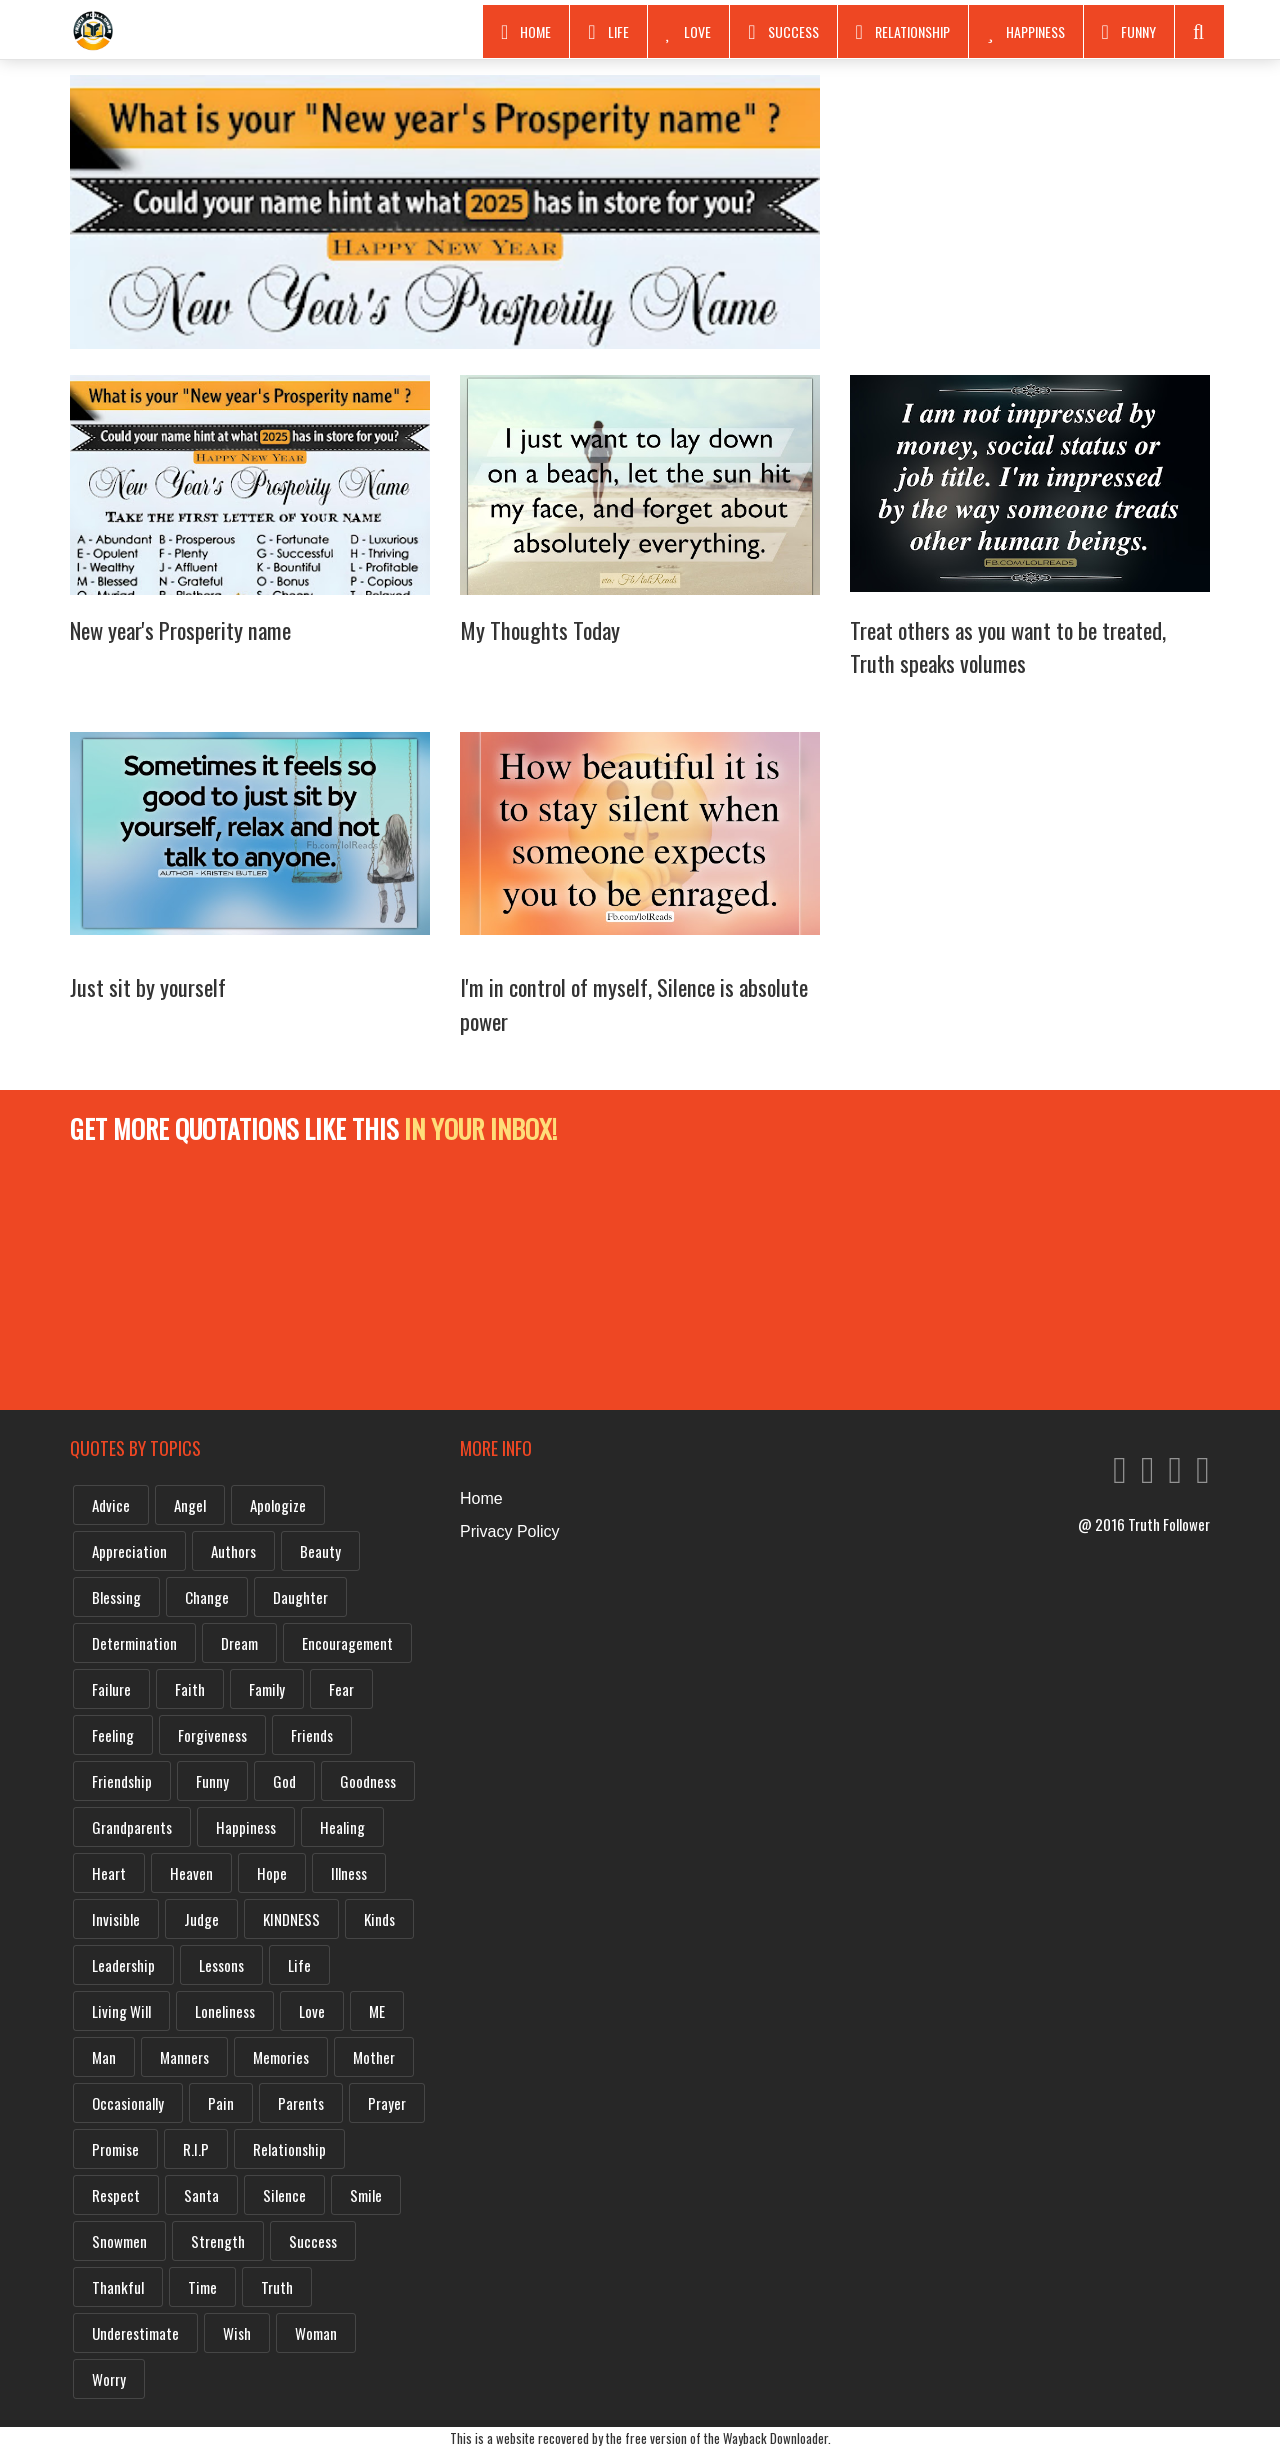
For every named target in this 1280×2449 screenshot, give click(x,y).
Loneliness (225, 2011)
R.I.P (196, 2149)
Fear (341, 1689)
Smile (366, 2195)
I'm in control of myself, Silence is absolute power (634, 1004)
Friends (312, 1735)
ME (377, 2011)
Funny (1129, 32)
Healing (342, 1827)
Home (526, 32)
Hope (272, 1873)
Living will (121, 2011)
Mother (374, 2057)
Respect (116, 2195)
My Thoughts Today (540, 630)
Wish (237, 2333)
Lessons (221, 1965)
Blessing (116, 1597)
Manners (184, 2057)
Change (207, 1597)
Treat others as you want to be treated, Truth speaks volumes (1008, 647)
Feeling (113, 1735)
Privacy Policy (510, 1531)
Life (608, 32)
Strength (218, 2241)
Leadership (123, 1965)
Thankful (118, 2287)
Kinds (379, 1919)
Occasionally (128, 2103)
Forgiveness (212, 1735)
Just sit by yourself (148, 987)
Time (202, 2287)
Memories (281, 2057)
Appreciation (129, 1551)
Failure (111, 1689)
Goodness (368, 1781)
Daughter (300, 1597)
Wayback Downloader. (777, 2438)
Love (689, 32)
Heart (109, 1873)
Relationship (289, 2149)
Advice (111, 1505)
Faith (190, 1689)
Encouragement (347, 1643)
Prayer (387, 2103)
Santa (201, 2195)
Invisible (116, 1919)
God (284, 1781)
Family (267, 1689)
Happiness (1026, 32)
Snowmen (119, 2241)
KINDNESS (291, 1919)
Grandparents (132, 1827)
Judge (201, 1919)
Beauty (320, 1551)
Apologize (278, 1505)
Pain (221, 2103)
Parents (301, 2103)
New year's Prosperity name (180, 630)
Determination (134, 1643)
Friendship (122, 1781)
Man (104, 2057)
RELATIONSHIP (903, 32)
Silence (284, 2195)
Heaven (191, 1873)
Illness (349, 1873)
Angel (190, 1505)
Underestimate (135, 2333)
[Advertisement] (1030, 215)
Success (783, 32)
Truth (277, 2287)
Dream (239, 1643)
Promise (115, 2149)
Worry (109, 2379)
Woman (316, 2333)
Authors (233, 1551)
